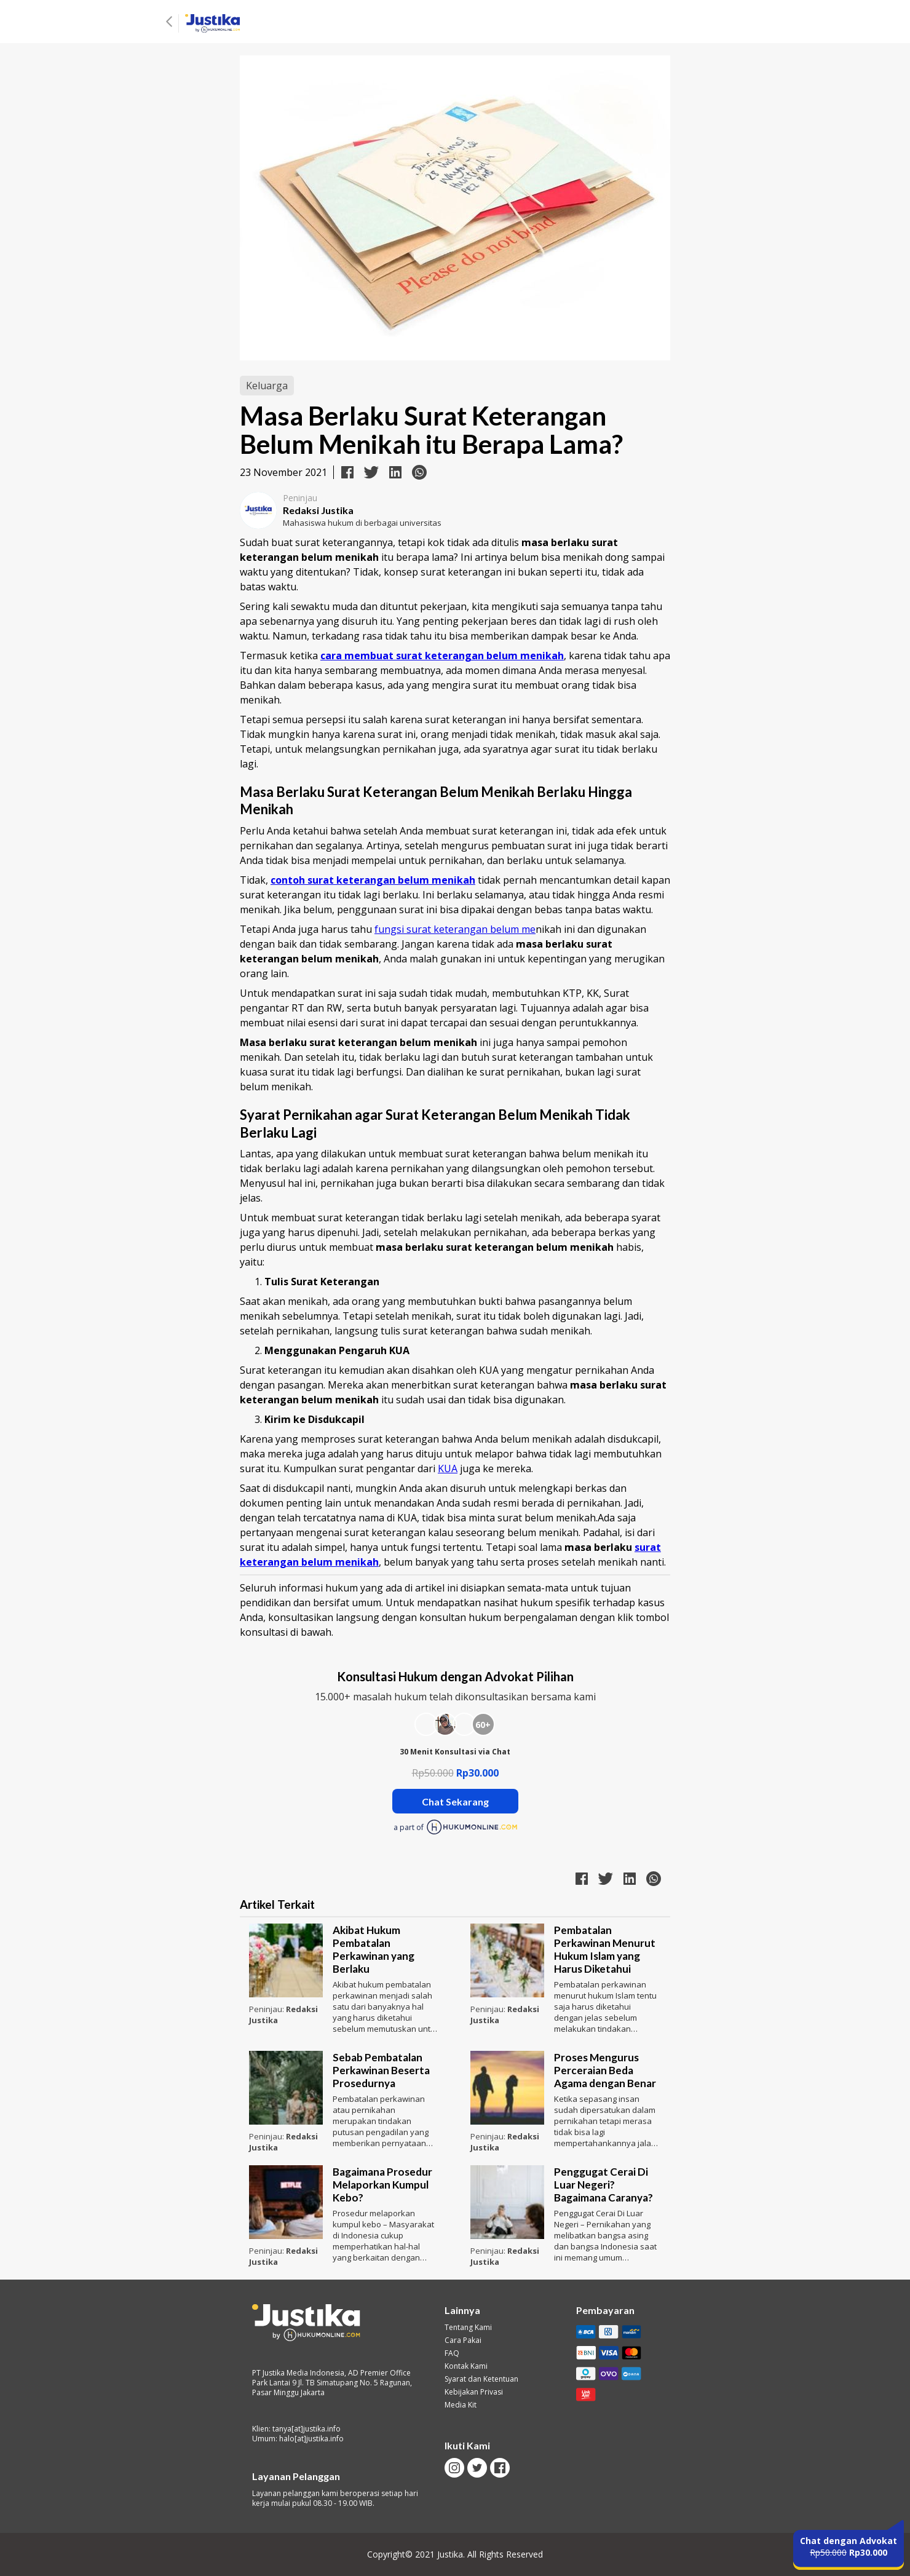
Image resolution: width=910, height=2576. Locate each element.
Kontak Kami (466, 2366)
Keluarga (267, 385)
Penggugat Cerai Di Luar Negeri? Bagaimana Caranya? (603, 2184)
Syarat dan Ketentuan (481, 2379)
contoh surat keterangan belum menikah (373, 880)
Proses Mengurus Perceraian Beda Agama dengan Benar (605, 2070)
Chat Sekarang (455, 1801)
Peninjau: (267, 2009)
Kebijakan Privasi (474, 2392)
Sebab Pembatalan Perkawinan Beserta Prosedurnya (381, 2070)
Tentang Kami (468, 2327)
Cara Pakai (463, 2340)
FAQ (452, 2353)
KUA (447, 1468)
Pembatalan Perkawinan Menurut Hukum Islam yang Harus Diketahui (604, 1949)
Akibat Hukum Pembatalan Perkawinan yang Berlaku (373, 1949)
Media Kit (461, 2405)
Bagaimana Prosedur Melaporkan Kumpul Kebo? (382, 2184)
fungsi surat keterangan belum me (455, 929)
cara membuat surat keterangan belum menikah (442, 655)
